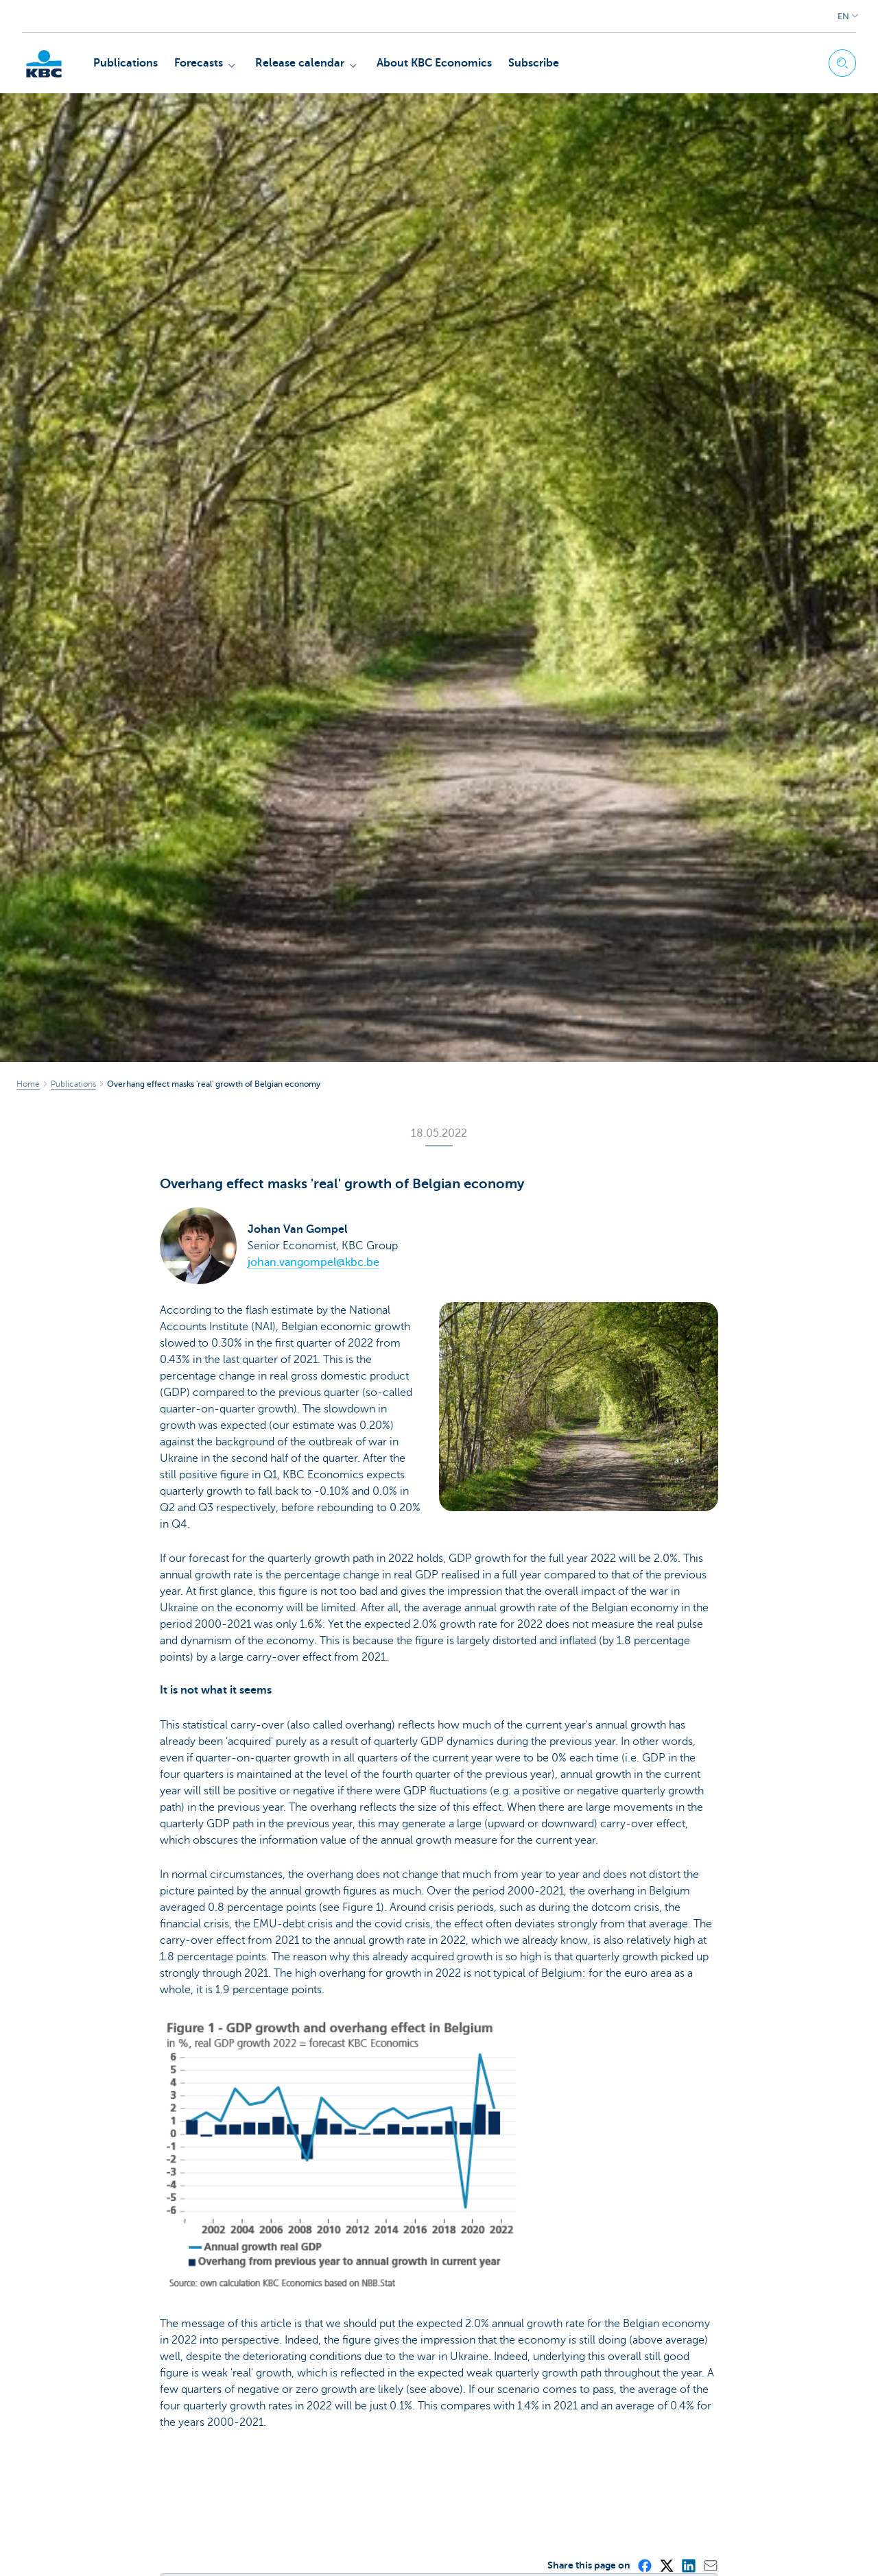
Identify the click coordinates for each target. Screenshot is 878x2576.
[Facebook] (644, 2565)
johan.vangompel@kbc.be (313, 1262)
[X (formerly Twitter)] (666, 2565)
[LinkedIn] (688, 2565)
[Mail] (710, 2565)
